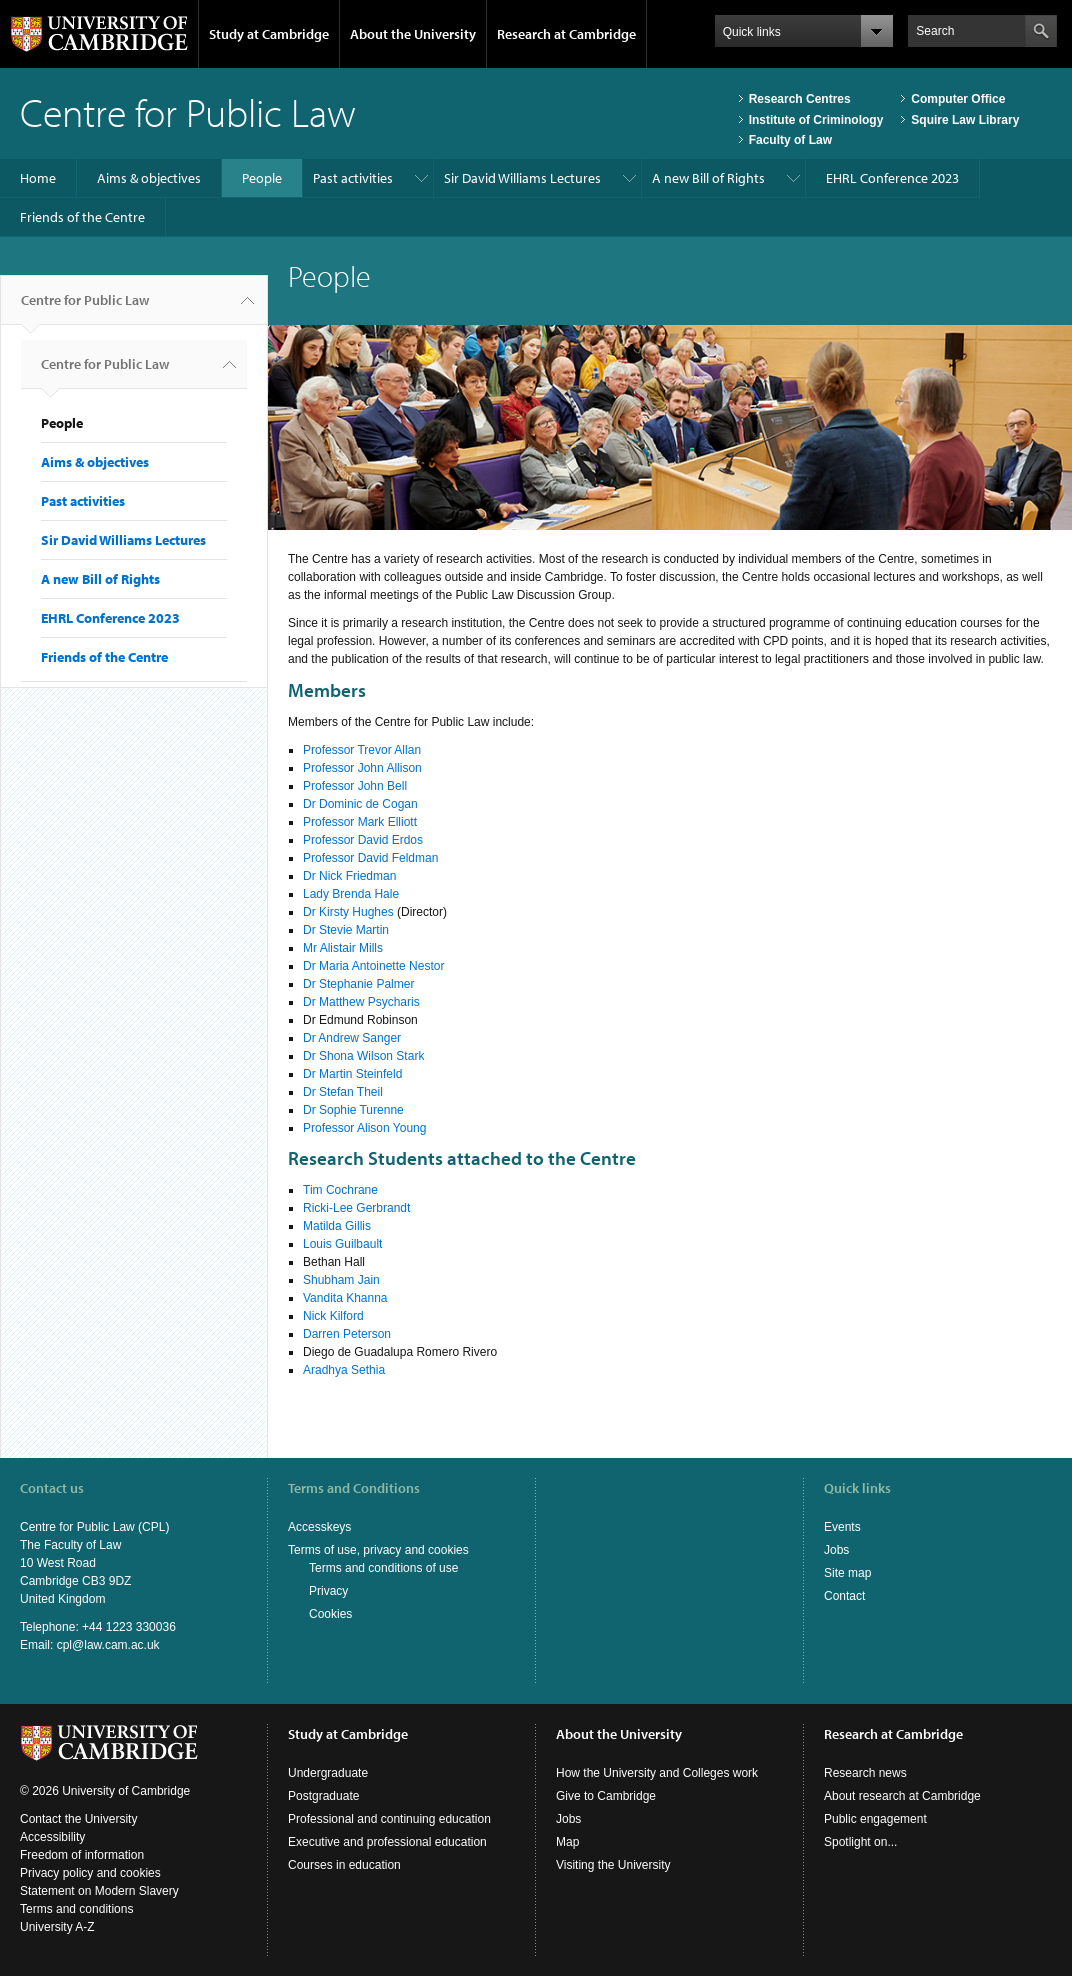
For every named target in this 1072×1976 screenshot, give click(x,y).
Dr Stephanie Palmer (358, 984)
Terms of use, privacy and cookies (378, 1550)
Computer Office (958, 99)
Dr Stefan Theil (343, 1092)
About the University (413, 34)
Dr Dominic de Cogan (360, 804)
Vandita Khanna (345, 1298)
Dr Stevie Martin (346, 930)
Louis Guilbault (342, 1244)
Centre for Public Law (85, 308)
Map (567, 1842)
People (262, 178)
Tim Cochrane (340, 1190)
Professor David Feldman (370, 858)
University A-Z (57, 1927)
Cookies (330, 1614)
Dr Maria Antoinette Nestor (373, 966)
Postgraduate (323, 1796)
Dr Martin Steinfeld (352, 1074)
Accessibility (52, 1837)
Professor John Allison (362, 768)
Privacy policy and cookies (90, 1873)
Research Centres (800, 99)
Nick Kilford (333, 1316)
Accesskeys (319, 1527)
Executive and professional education (387, 1842)
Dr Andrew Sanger (352, 1038)
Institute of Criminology (816, 120)
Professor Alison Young (364, 1128)
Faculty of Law (790, 140)
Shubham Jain (341, 1280)
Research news (865, 1773)
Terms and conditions (76, 1909)
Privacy (328, 1591)
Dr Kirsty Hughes (348, 912)
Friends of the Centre (82, 217)
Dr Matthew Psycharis (361, 1002)
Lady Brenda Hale (351, 894)
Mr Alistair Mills (343, 948)
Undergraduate (328, 1773)
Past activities (353, 178)
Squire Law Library (965, 120)
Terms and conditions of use (383, 1568)
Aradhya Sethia (344, 1370)
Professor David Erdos (363, 840)
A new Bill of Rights (708, 178)
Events (842, 1527)
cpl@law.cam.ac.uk (108, 1645)
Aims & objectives (149, 178)
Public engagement (875, 1819)
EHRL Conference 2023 (892, 178)
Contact (844, 1596)
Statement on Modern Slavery (99, 1891)
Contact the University (78, 1819)
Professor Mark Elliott (360, 822)
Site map (847, 1573)
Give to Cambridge (606, 1796)
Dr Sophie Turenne (353, 1110)
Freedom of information (82, 1855)
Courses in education (344, 1865)
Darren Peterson (347, 1334)
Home (38, 178)
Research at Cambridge (566, 34)
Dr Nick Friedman (349, 876)
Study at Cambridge (269, 34)
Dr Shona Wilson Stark (363, 1056)
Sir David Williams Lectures (522, 178)
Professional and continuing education (389, 1819)
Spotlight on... (860, 1842)
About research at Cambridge (902, 1796)
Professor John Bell (355, 786)
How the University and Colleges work (657, 1773)
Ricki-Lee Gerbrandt (356, 1208)
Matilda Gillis (337, 1226)
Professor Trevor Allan (362, 750)
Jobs (836, 1550)
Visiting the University (613, 1865)
